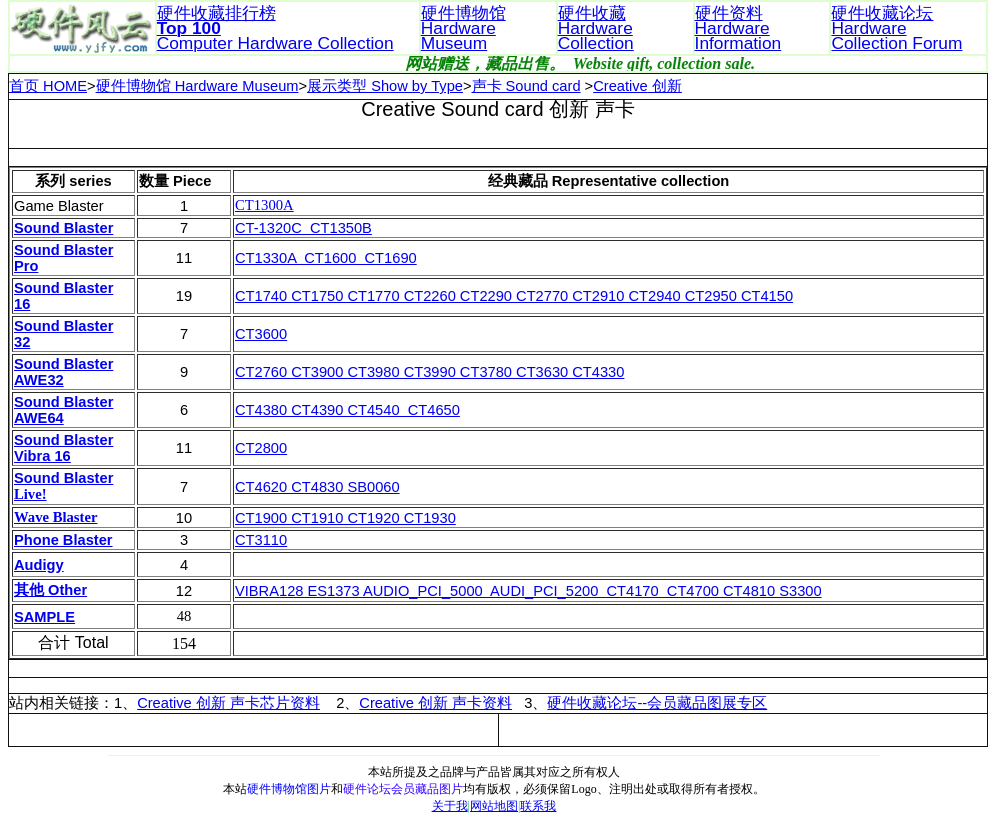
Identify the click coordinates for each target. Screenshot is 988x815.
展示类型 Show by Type (385, 86)
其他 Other (50, 590)
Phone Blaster (63, 540)
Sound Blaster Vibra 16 (63, 448)
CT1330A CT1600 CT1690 (326, 258)
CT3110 (261, 540)
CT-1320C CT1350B (303, 228)
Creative (164, 703)
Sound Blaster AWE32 (63, 372)
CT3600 (261, 334)
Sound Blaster (63, 228)
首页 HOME (48, 86)
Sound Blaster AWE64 (63, 410)
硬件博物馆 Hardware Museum (197, 86)
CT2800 (261, 448)
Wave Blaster (55, 517)
